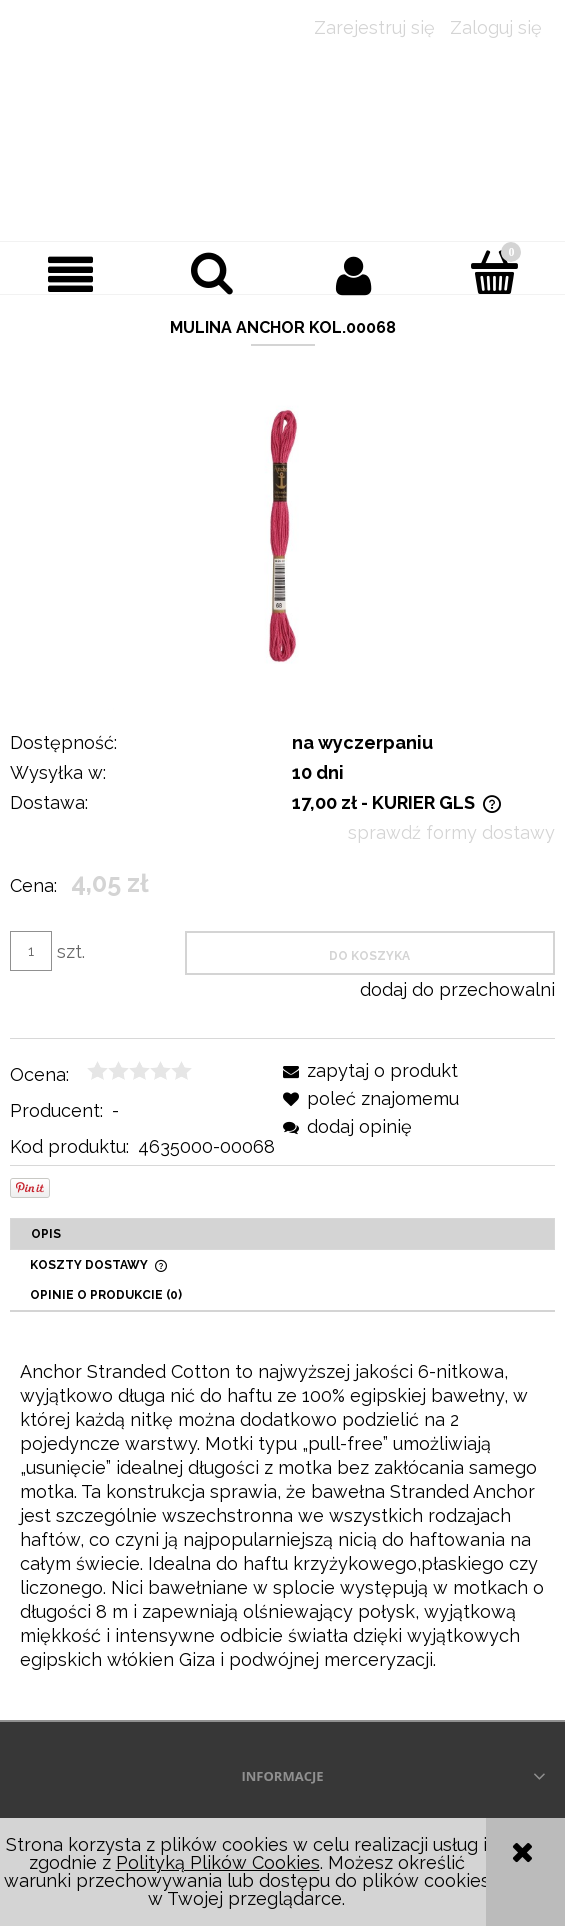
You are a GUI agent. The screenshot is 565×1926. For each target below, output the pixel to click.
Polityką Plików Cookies (218, 1862)
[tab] (282, 1234)
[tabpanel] (282, 1516)
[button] (70, 274)
